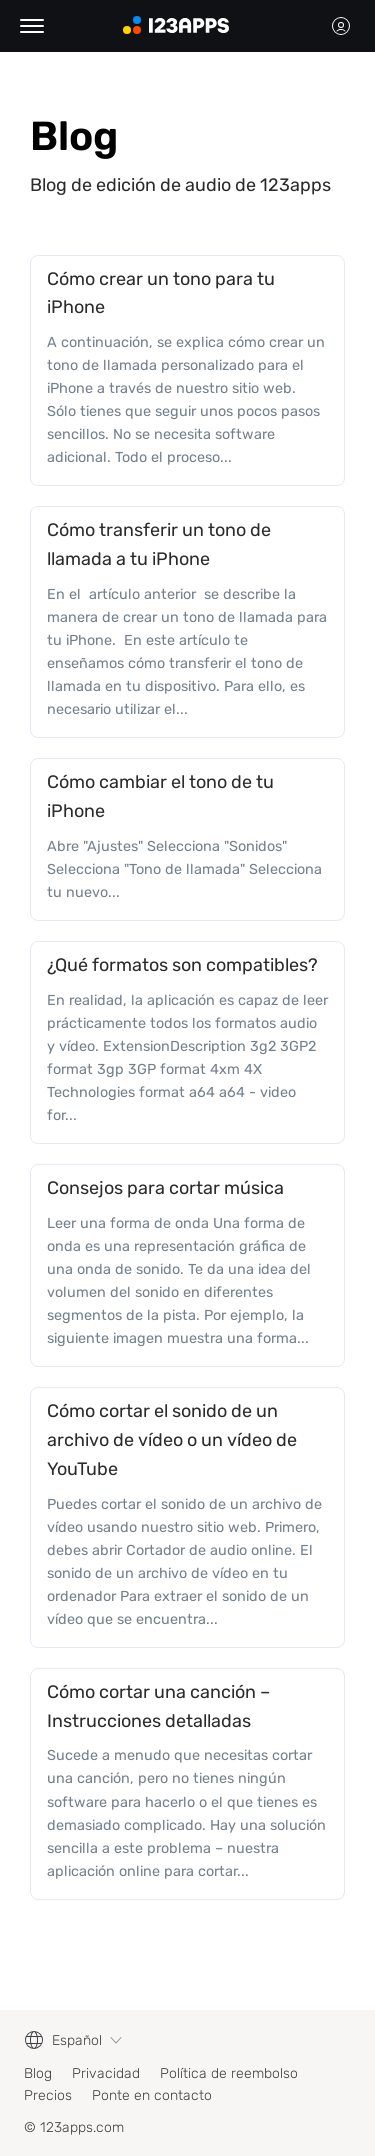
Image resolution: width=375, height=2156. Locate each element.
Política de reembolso (229, 2073)
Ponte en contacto (152, 2095)
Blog (38, 2073)
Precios (48, 2095)
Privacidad (106, 2073)
